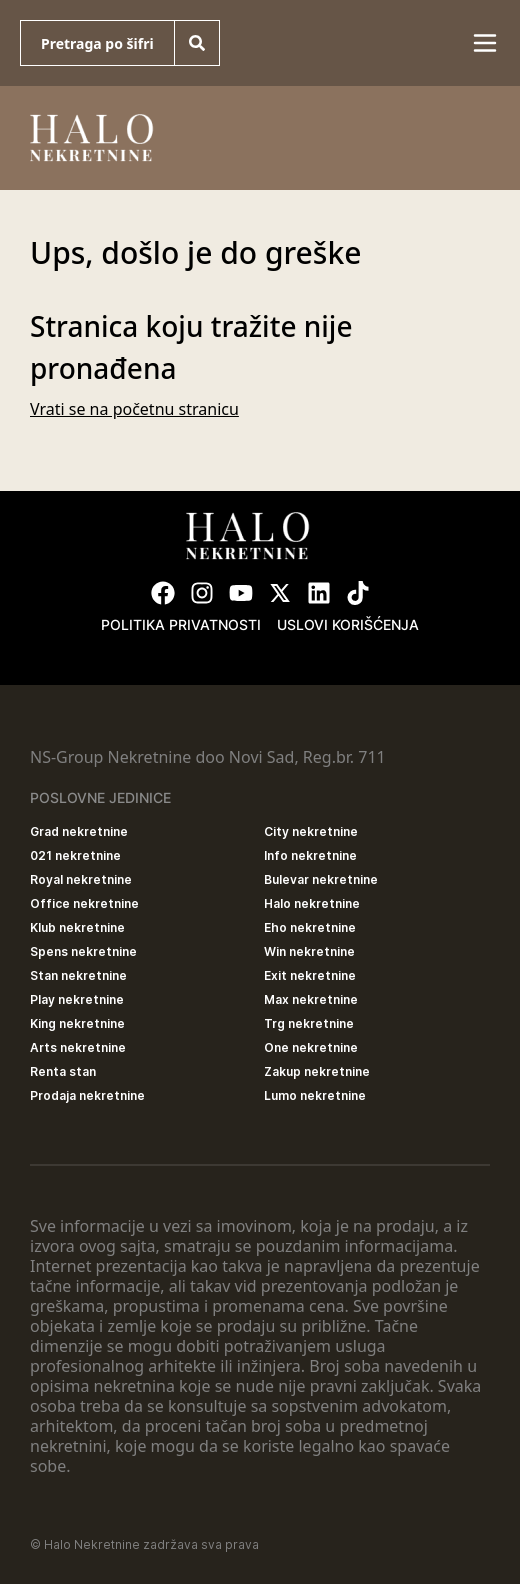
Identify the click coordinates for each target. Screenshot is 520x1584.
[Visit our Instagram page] (202, 593)
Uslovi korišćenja (348, 624)
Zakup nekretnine (317, 1071)
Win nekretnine (309, 951)
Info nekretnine (310, 855)
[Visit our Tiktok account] (358, 593)
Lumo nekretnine (315, 1095)
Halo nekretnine (312, 903)
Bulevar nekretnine (321, 879)
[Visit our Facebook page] (163, 593)
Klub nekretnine (77, 927)
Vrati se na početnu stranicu (134, 409)
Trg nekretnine (309, 1023)
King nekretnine (77, 1023)
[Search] (197, 43)
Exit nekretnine (310, 975)
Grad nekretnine (79, 831)
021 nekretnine (75, 855)
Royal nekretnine (81, 879)
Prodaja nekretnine (87, 1095)
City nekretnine (311, 831)
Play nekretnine (77, 999)
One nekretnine (311, 1047)
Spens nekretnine (83, 951)
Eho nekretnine (310, 927)
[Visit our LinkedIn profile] (319, 593)
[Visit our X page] (280, 593)
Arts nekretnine (78, 1047)
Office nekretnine (84, 903)
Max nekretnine (311, 999)
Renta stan (63, 1071)
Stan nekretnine (78, 975)
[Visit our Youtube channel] (241, 593)
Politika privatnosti (181, 624)
